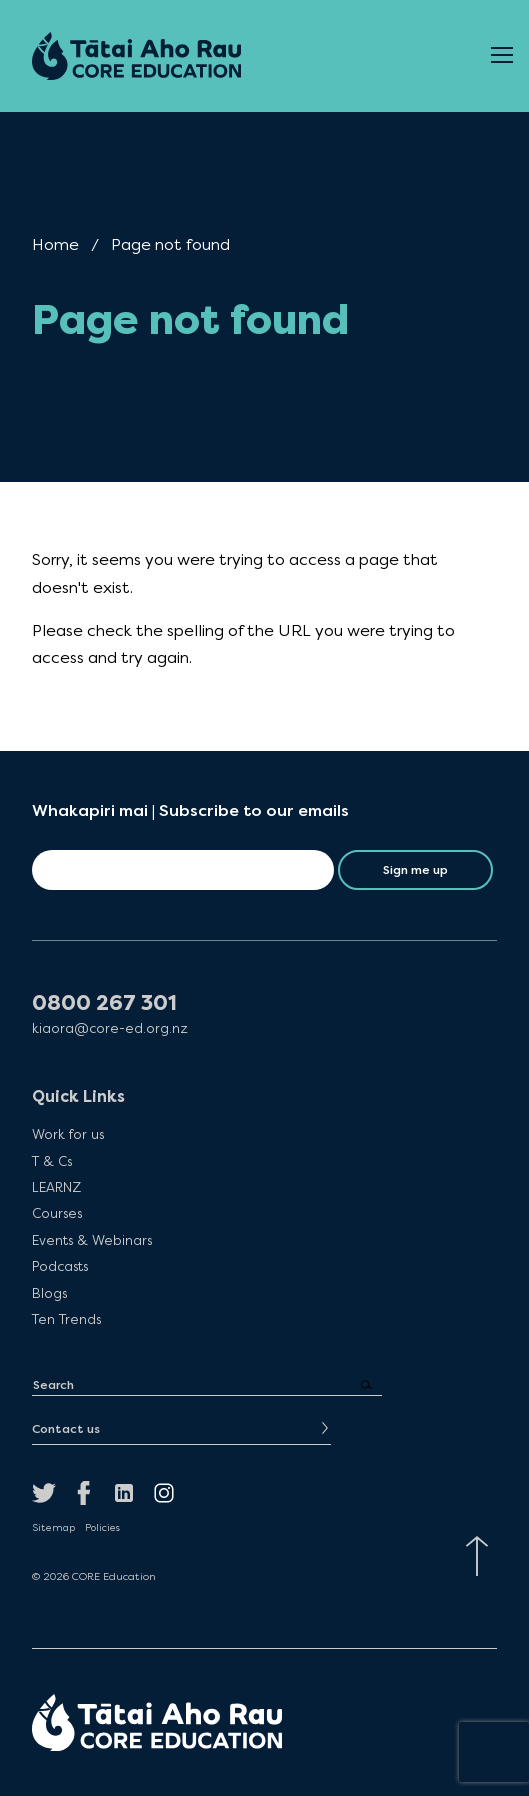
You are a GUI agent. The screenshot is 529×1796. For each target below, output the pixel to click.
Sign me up (415, 870)
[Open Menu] (502, 56)
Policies (102, 1528)
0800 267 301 (104, 1003)
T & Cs (52, 1161)
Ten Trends (66, 1319)
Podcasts (60, 1266)
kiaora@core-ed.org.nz (110, 1028)
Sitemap (53, 1528)
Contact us (66, 1429)
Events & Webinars (92, 1240)
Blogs (49, 1293)
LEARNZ (56, 1187)
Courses (57, 1213)
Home (55, 244)
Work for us (68, 1134)
